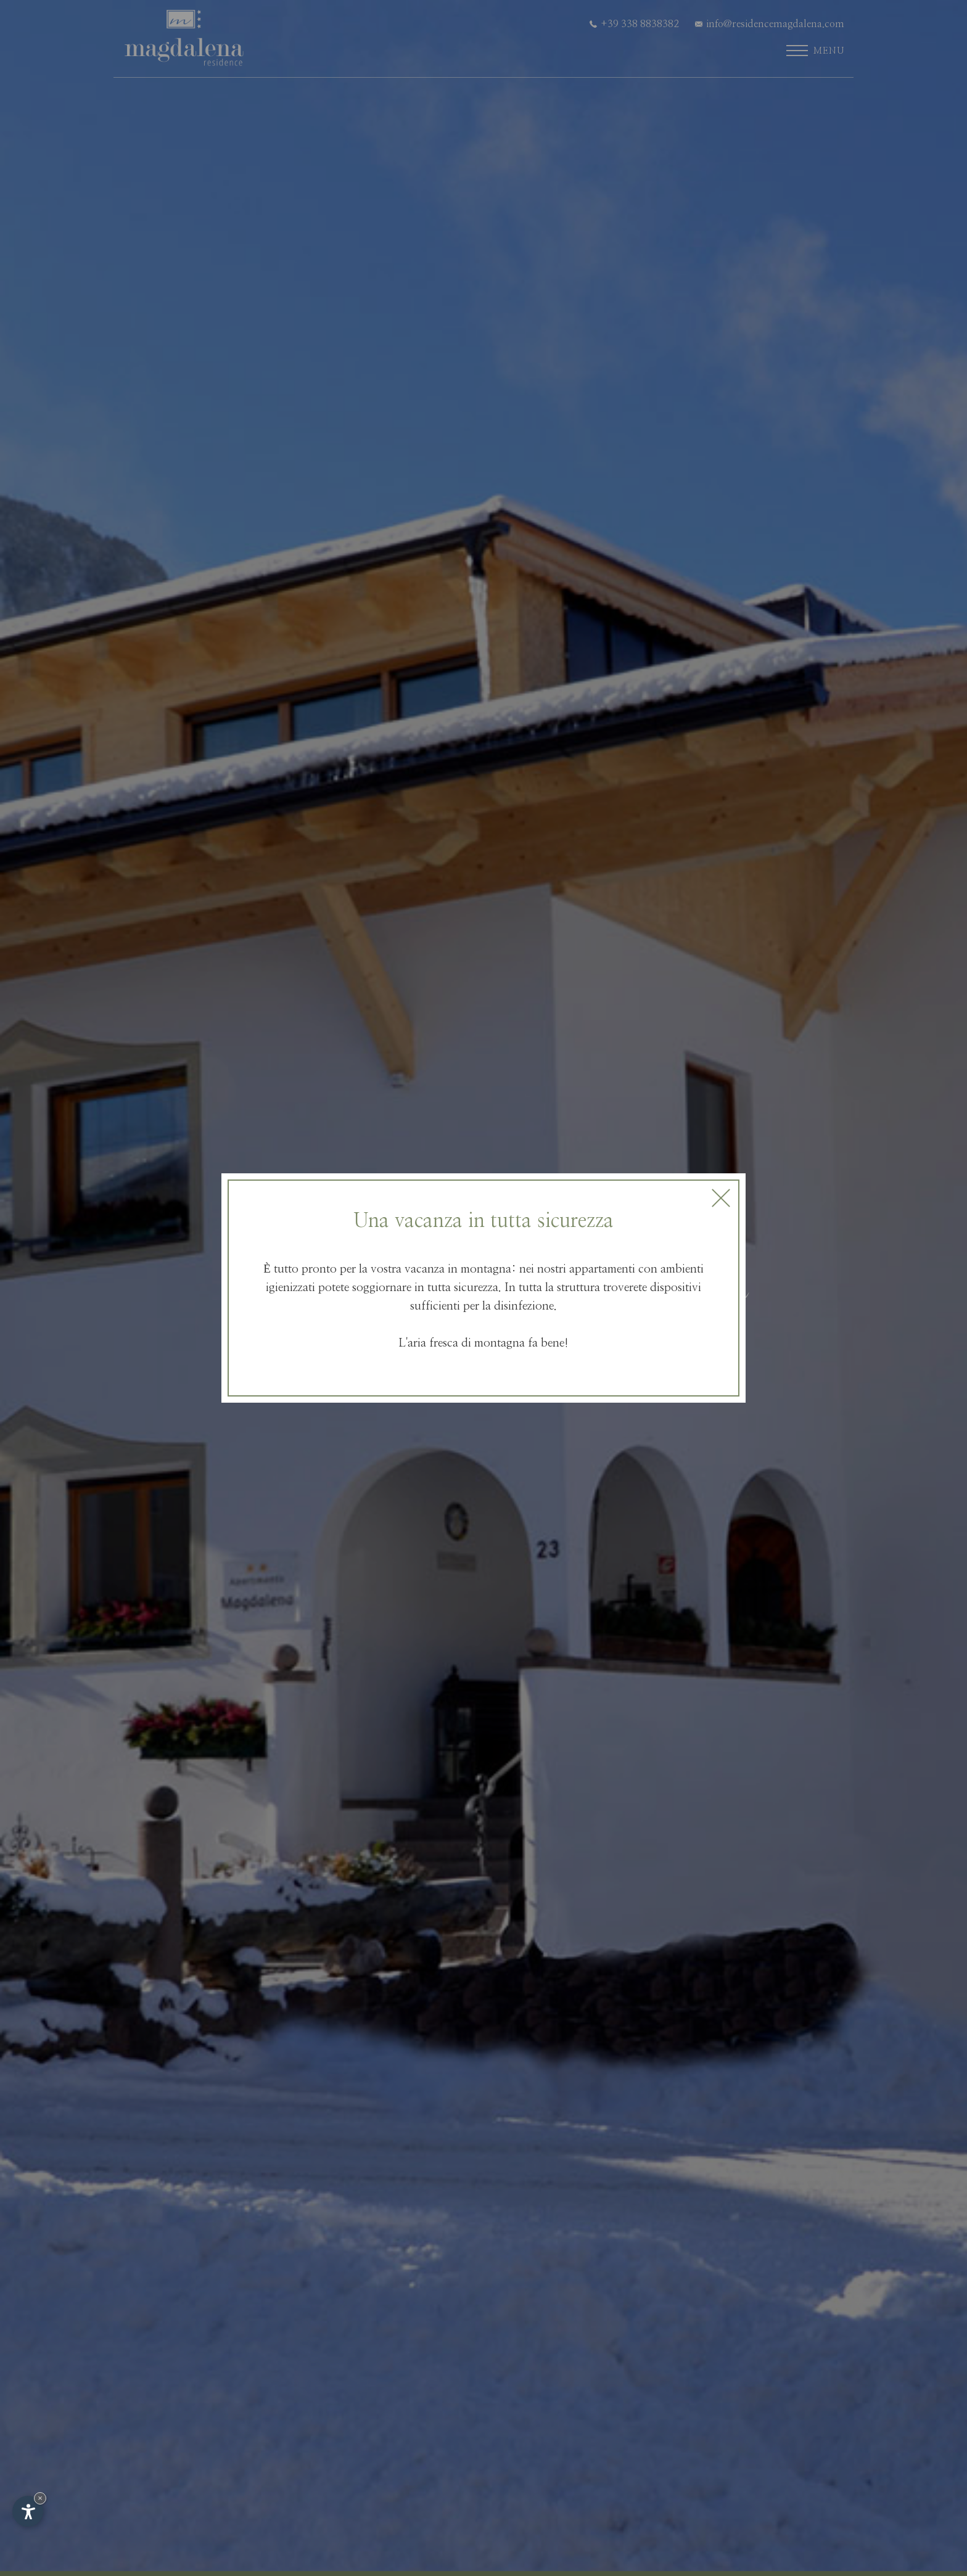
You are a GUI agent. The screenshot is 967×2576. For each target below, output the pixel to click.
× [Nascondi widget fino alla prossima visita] (40, 2498)
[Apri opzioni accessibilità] (27, 2511)
